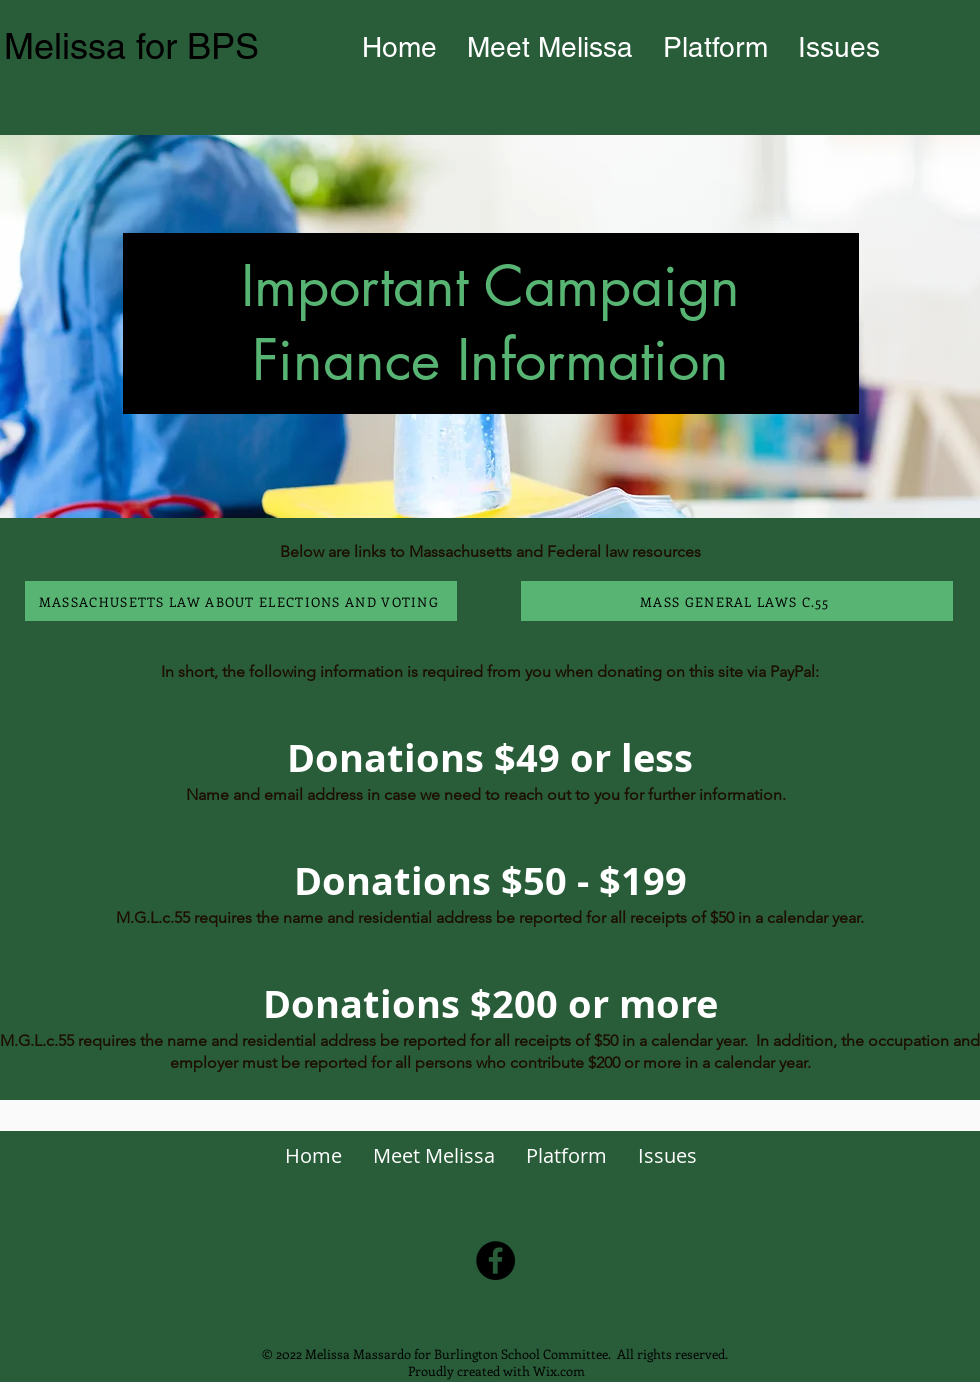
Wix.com (559, 1370)
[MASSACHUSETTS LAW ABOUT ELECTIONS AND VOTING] (241, 601)
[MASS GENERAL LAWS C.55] (737, 601)
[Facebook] (495, 1260)
